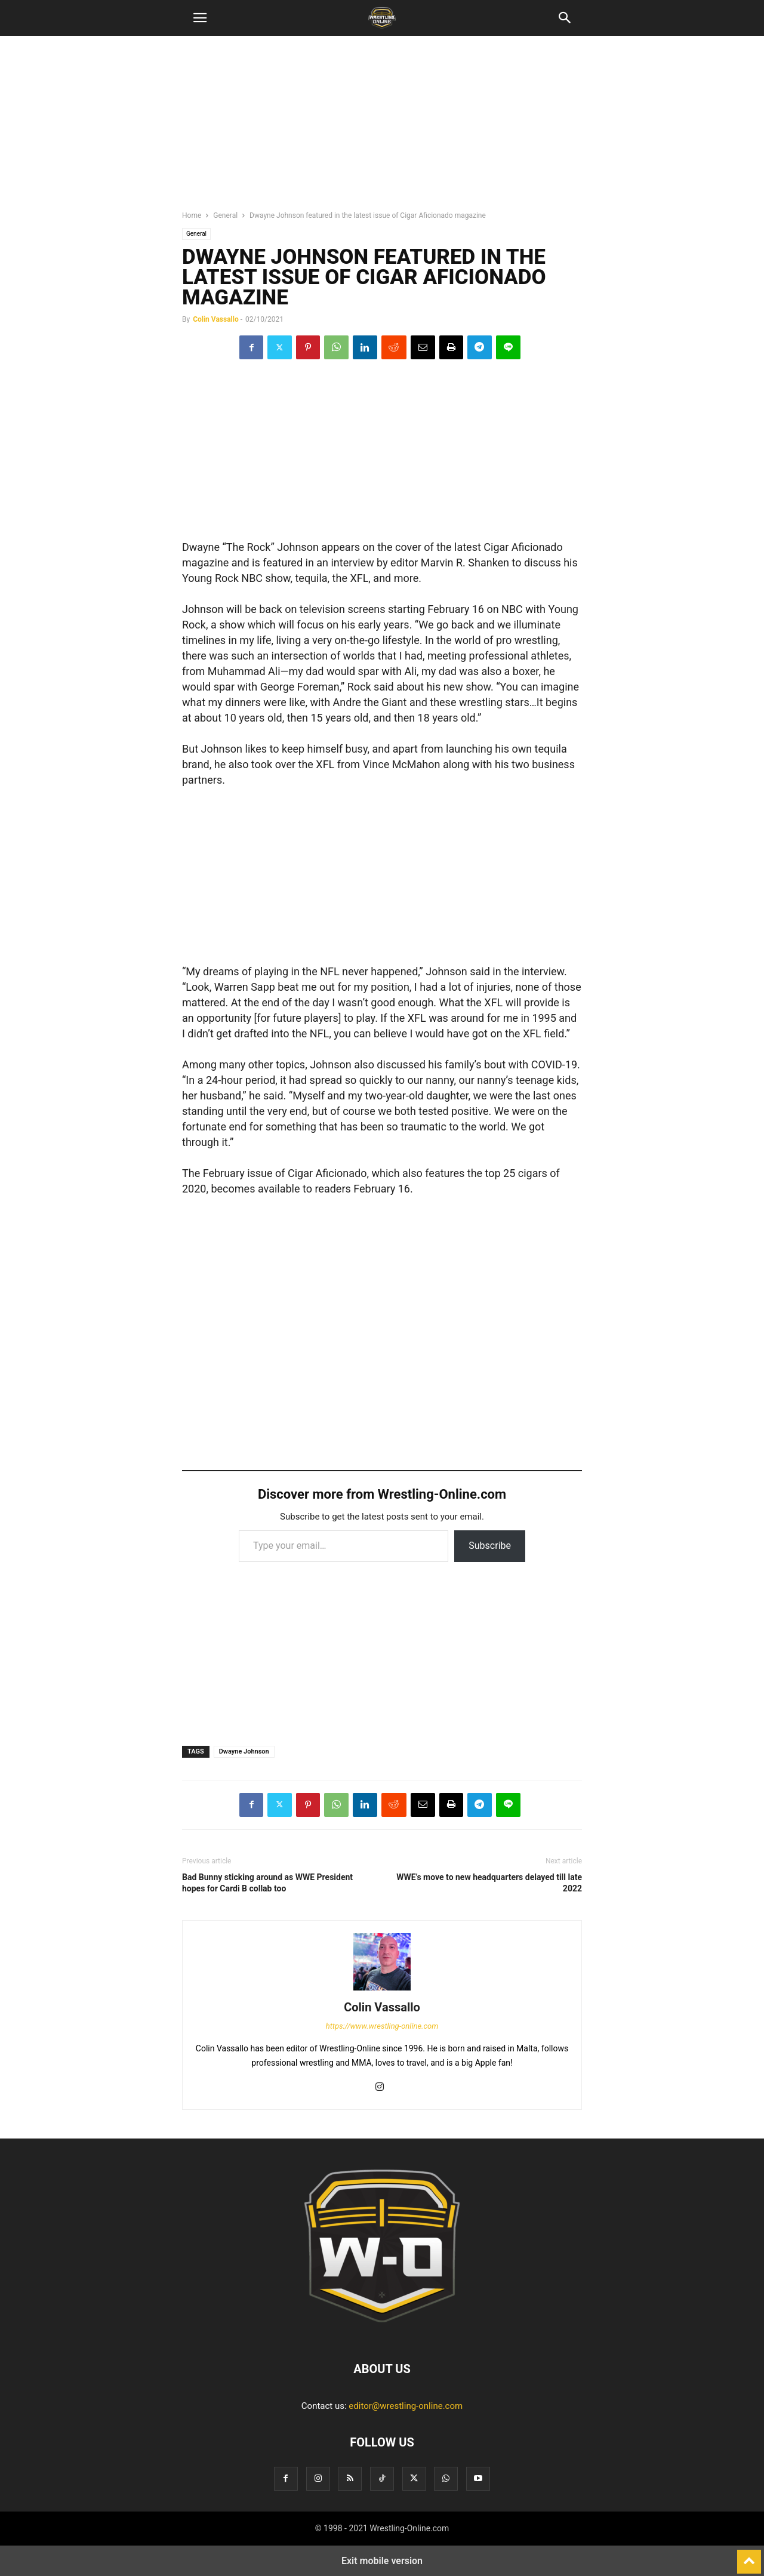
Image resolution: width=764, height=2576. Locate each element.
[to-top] (749, 2556)
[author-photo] (382, 1990)
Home (191, 215)
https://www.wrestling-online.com (382, 2026)
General (225, 215)
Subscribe (490, 1545)
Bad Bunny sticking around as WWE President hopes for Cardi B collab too (267, 1882)
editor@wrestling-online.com (406, 2406)
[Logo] (382, 2332)
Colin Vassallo (216, 319)
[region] (382, 128)
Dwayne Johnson (244, 1751)
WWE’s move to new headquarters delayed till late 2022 (489, 1882)
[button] (200, 18)
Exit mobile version (382, 2560)
